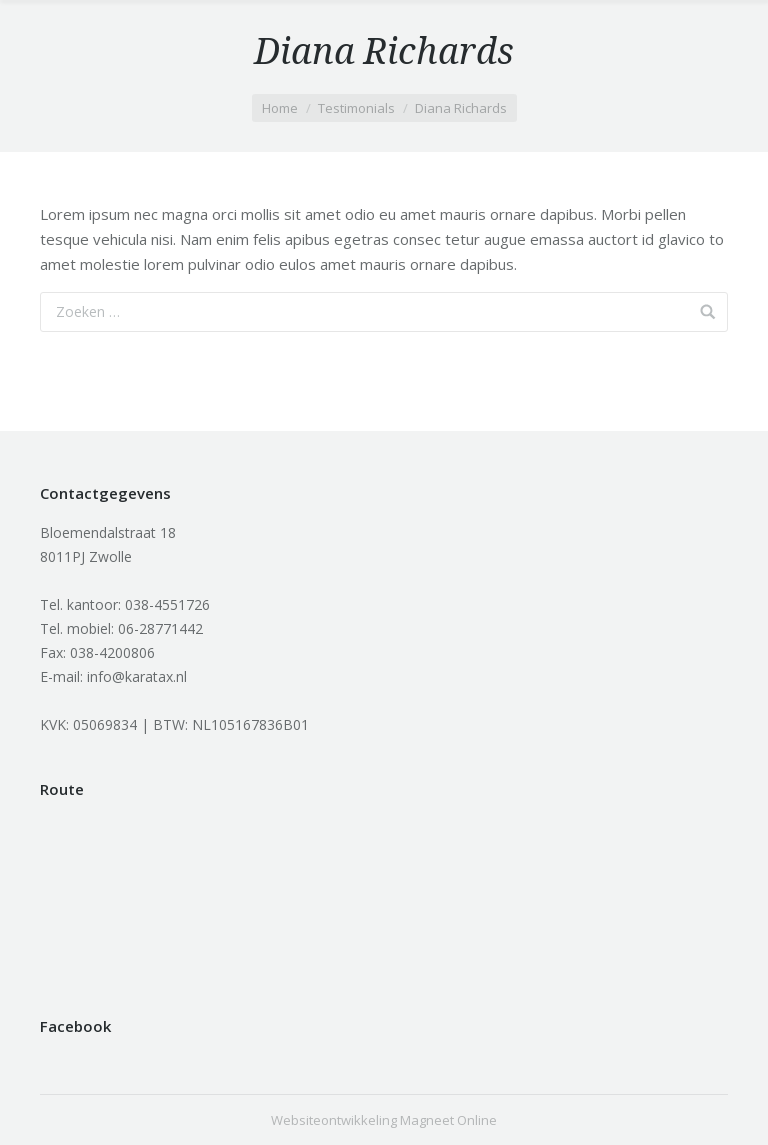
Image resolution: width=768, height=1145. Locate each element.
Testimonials (356, 108)
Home (280, 108)
